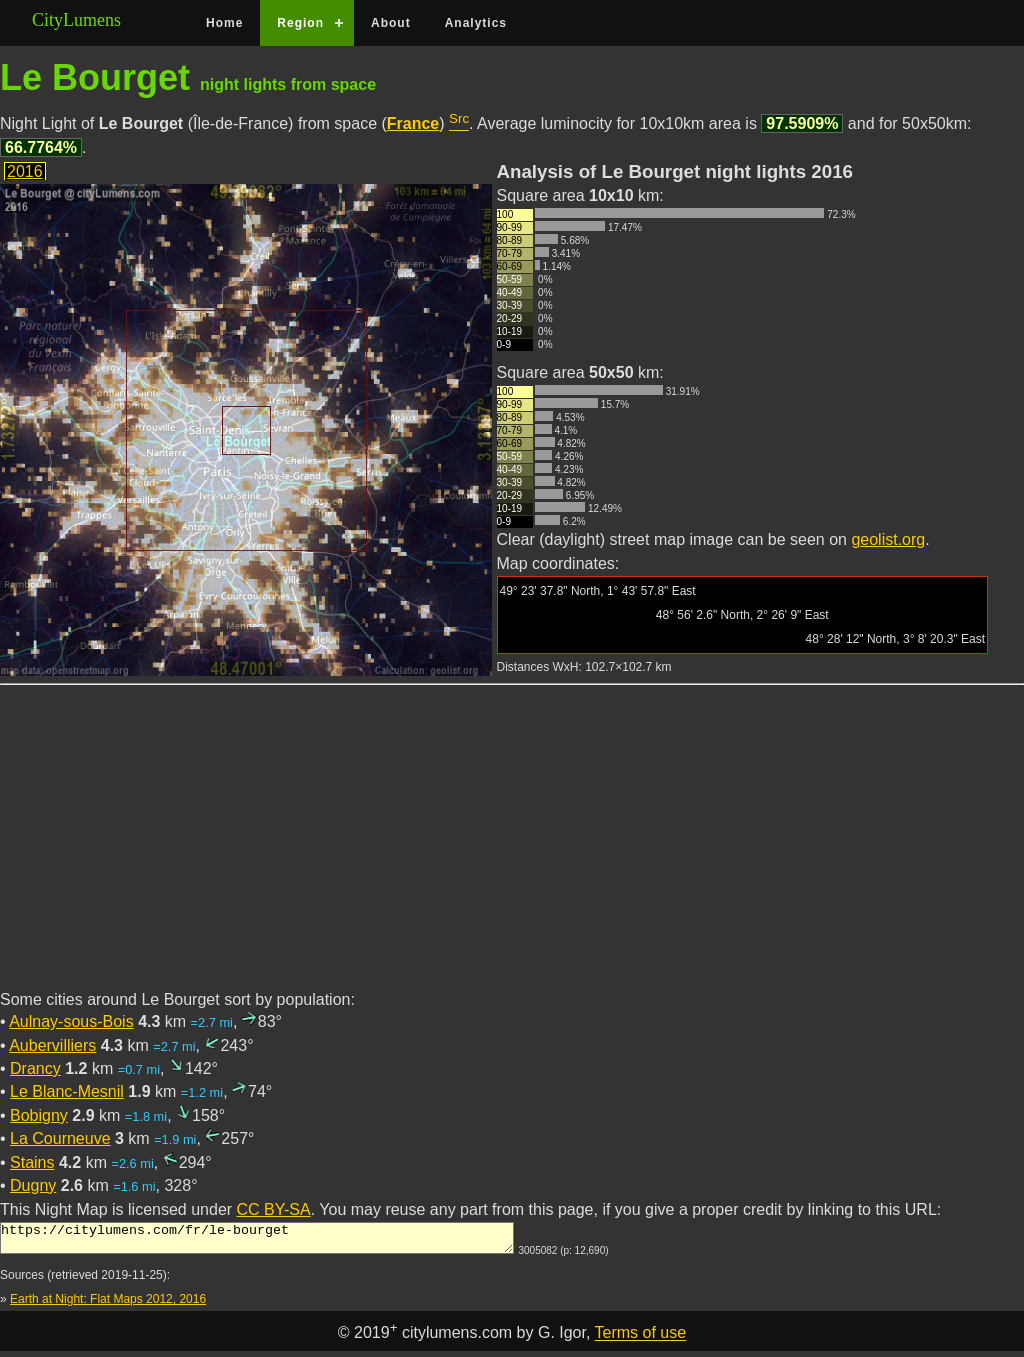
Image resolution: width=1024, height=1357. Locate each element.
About (391, 23)
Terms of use (641, 1339)
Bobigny (39, 1115)
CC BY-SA (274, 1209)
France (413, 123)
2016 (25, 171)
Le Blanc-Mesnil (67, 1091)
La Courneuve (60, 1138)
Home (224, 23)
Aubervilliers (52, 1045)
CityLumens (76, 20)
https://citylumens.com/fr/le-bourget (257, 1241)
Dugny (33, 1185)
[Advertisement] (512, 849)
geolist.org (888, 539)
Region (300, 23)
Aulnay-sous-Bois (71, 1021)
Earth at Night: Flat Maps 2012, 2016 (108, 1305)
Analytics (476, 23)
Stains (32, 1162)
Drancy (35, 1068)
